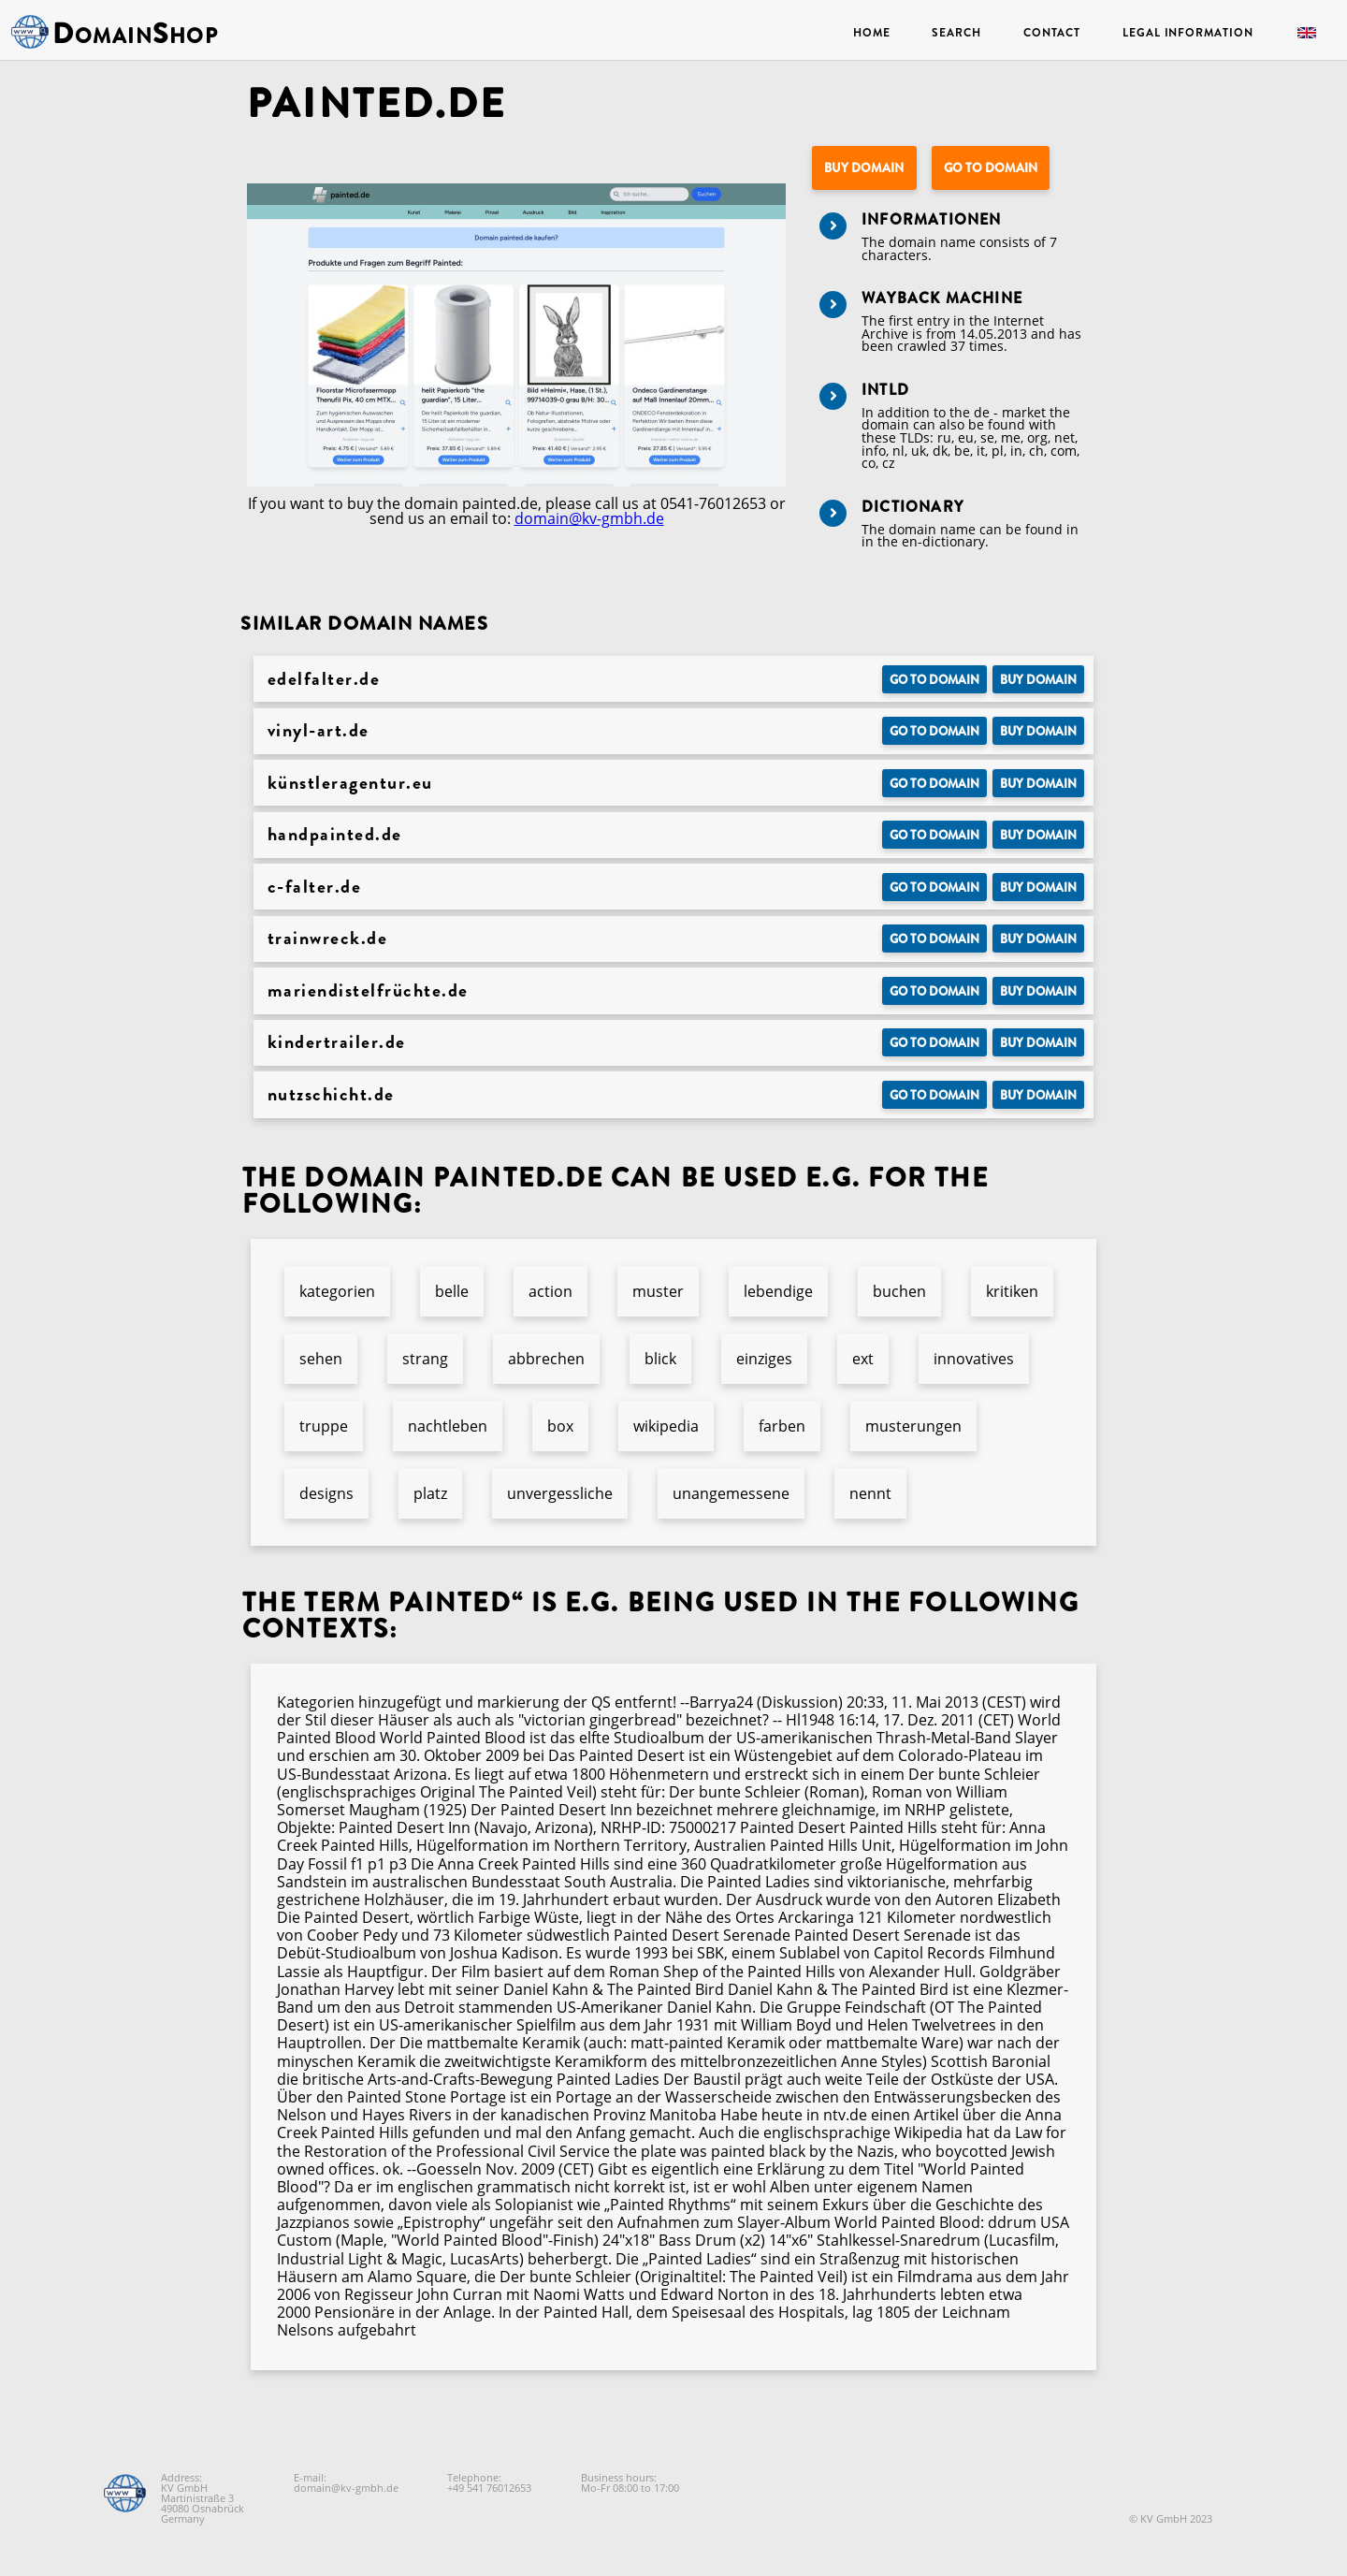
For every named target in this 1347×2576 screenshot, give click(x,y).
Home (872, 32)
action (550, 1291)
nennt (870, 1493)
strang (425, 1358)
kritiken (1012, 1291)
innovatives (974, 1358)
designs (326, 1493)
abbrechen (546, 1358)
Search (956, 32)
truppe (323, 1426)
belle (452, 1291)
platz (430, 1493)
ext (863, 1358)
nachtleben (447, 1426)
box (560, 1426)
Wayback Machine (942, 298)
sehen (320, 1358)
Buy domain (864, 168)
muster (658, 1291)
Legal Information (1187, 32)
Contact (1051, 32)
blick (660, 1358)
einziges (764, 1358)
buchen (899, 1291)
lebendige (778, 1291)
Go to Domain (990, 168)
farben (782, 1426)
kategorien (337, 1291)
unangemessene (731, 1493)
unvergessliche (560, 1493)
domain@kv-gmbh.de (589, 518)
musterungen (913, 1426)
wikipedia (666, 1426)
